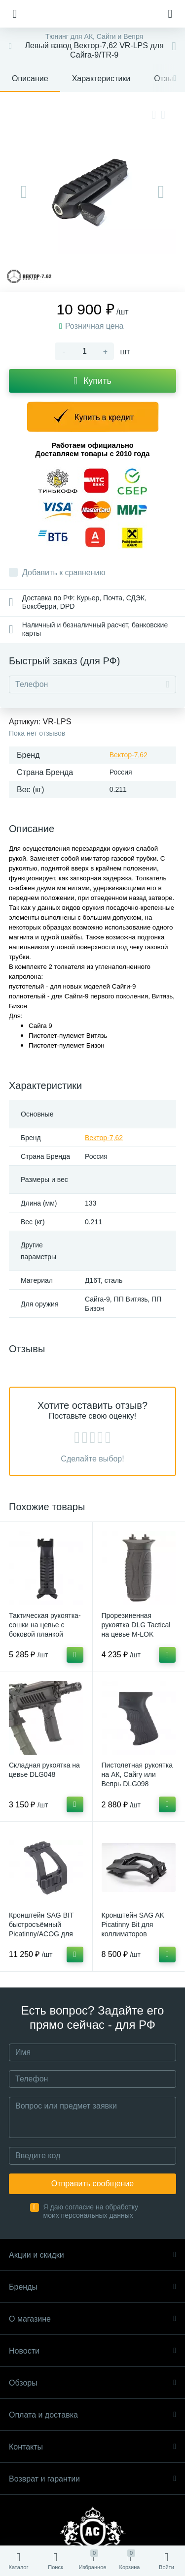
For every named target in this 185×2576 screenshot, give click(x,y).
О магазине (92, 2319)
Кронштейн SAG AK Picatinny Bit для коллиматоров (133, 1924)
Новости (92, 2351)
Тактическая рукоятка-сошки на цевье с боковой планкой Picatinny (45, 1629)
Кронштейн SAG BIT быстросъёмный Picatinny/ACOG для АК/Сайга (41, 1929)
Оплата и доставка (92, 2415)
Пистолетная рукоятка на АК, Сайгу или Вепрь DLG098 (137, 1774)
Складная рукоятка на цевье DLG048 (44, 1769)
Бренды (92, 2287)
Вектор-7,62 (129, 755)
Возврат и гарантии (92, 2479)
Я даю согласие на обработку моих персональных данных (91, 2211)
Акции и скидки (92, 2255)
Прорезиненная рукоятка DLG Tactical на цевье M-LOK (136, 1625)
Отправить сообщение (92, 2183)
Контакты (92, 2447)
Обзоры (92, 2383)
